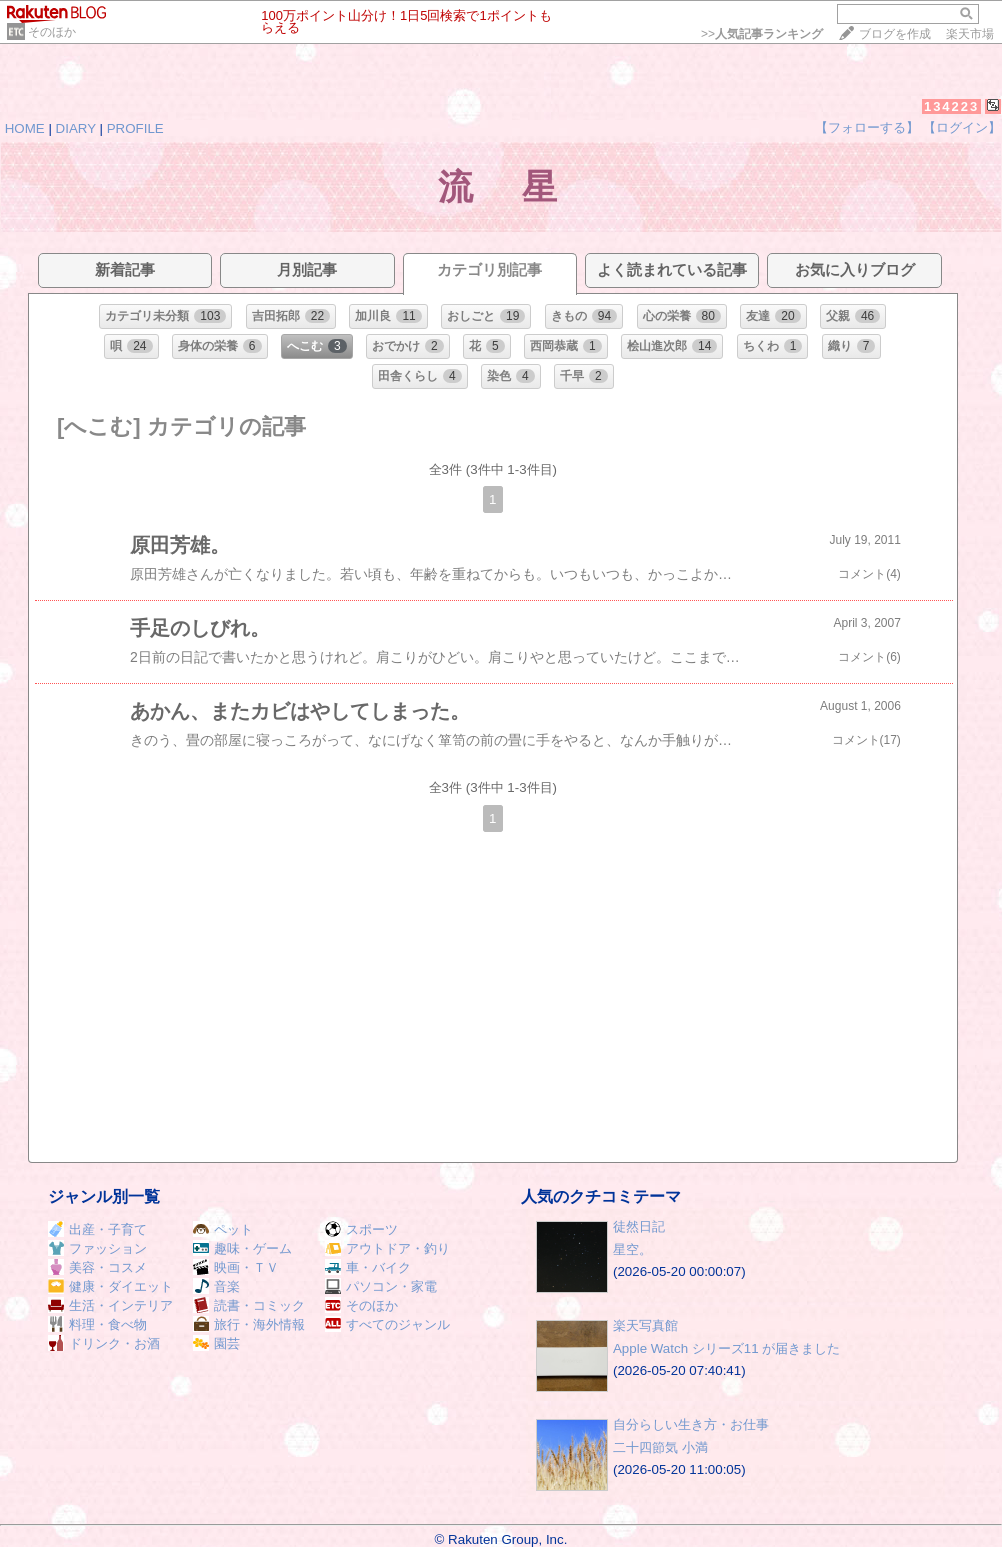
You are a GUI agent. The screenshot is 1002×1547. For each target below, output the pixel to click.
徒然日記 (639, 1226)
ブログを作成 (895, 34)
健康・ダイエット (110, 1286)
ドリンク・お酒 (104, 1343)
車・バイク (368, 1267)
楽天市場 (970, 34)
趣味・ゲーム (242, 1248)
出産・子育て (97, 1229)
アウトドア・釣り (387, 1248)
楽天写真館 (645, 1325)
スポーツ (361, 1229)
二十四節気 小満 (660, 1447)
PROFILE (135, 128)
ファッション (97, 1248)
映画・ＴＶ (236, 1267)
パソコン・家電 (381, 1286)
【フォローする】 (867, 127)
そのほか (52, 32)
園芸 (216, 1343)
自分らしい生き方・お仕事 (691, 1424)
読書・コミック (249, 1305)
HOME (25, 128)
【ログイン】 (962, 127)
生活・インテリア (110, 1305)
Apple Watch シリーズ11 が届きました (726, 1348)
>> (762, 34)
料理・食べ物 (97, 1324)
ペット (223, 1229)
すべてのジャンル (387, 1324)
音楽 (216, 1286)
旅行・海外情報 (249, 1324)
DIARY (76, 128)
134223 (951, 106)
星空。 (632, 1249)
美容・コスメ (97, 1267)
